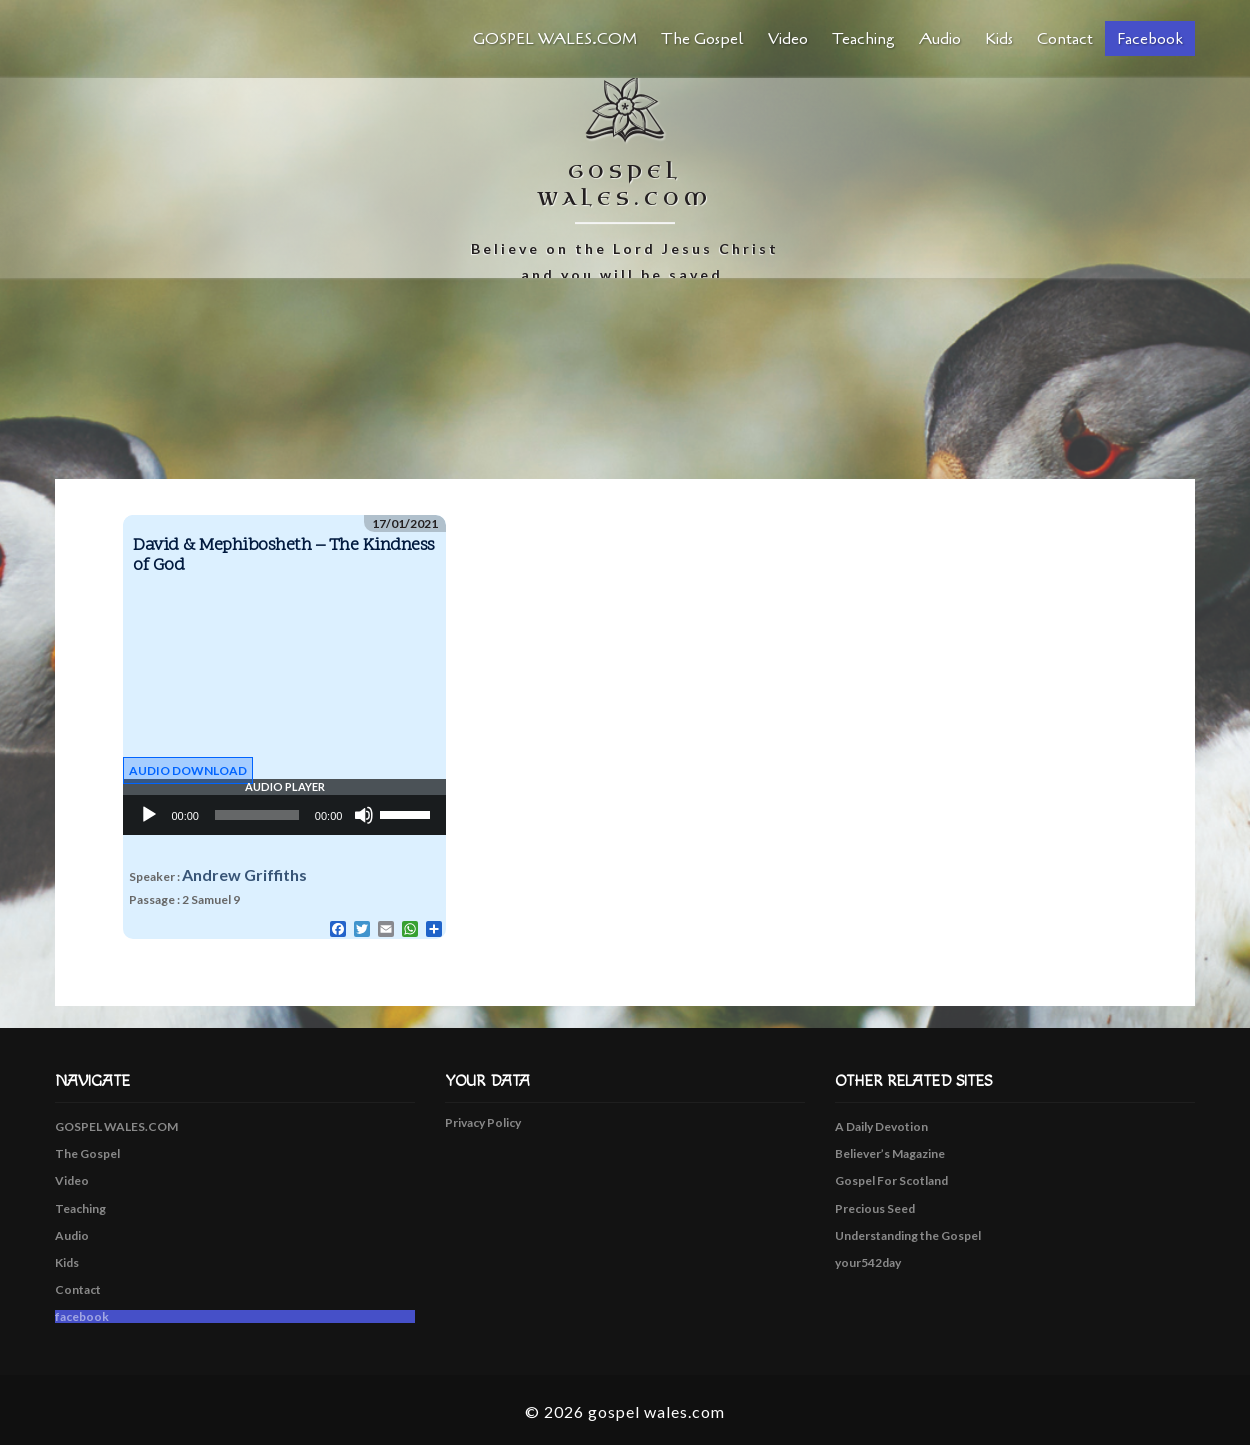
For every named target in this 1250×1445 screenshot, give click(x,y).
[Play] (149, 815)
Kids (999, 39)
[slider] (257, 815)
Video (788, 39)
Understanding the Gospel (908, 1235)
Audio (940, 39)
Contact (1065, 39)
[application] (284, 815)
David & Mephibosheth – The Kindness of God (284, 555)
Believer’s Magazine (890, 1153)
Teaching (863, 39)
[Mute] (364, 815)
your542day (868, 1262)
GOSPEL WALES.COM (555, 39)
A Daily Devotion (881, 1126)
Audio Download (188, 770)
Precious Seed (875, 1208)
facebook (1150, 39)
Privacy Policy (483, 1122)
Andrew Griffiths (244, 874)
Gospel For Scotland (891, 1180)
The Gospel (702, 39)
